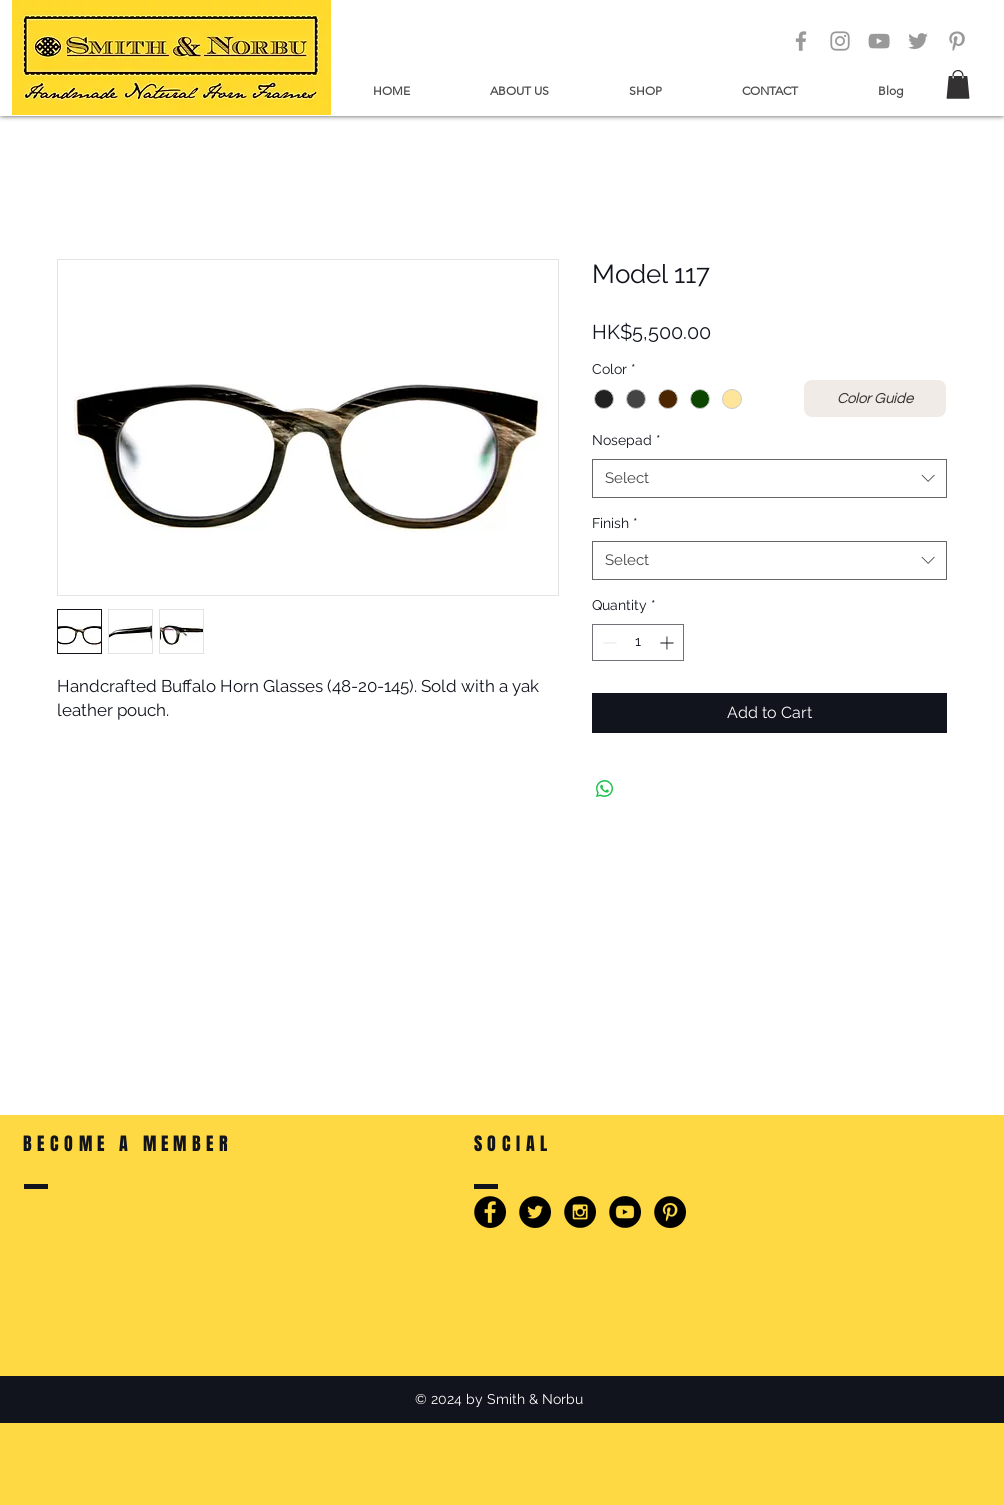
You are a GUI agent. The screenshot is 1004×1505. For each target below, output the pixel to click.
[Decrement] (607, 642)
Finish (615, 523)
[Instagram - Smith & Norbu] (580, 1212)
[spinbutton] (638, 642)
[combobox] (769, 478)
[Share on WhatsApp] (605, 789)
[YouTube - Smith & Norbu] (625, 1212)
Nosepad (626, 440)
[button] (519, 91)
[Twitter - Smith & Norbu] (535, 1212)
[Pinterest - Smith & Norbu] (670, 1212)
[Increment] (668, 642)
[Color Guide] (875, 398)
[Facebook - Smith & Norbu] (490, 1212)
